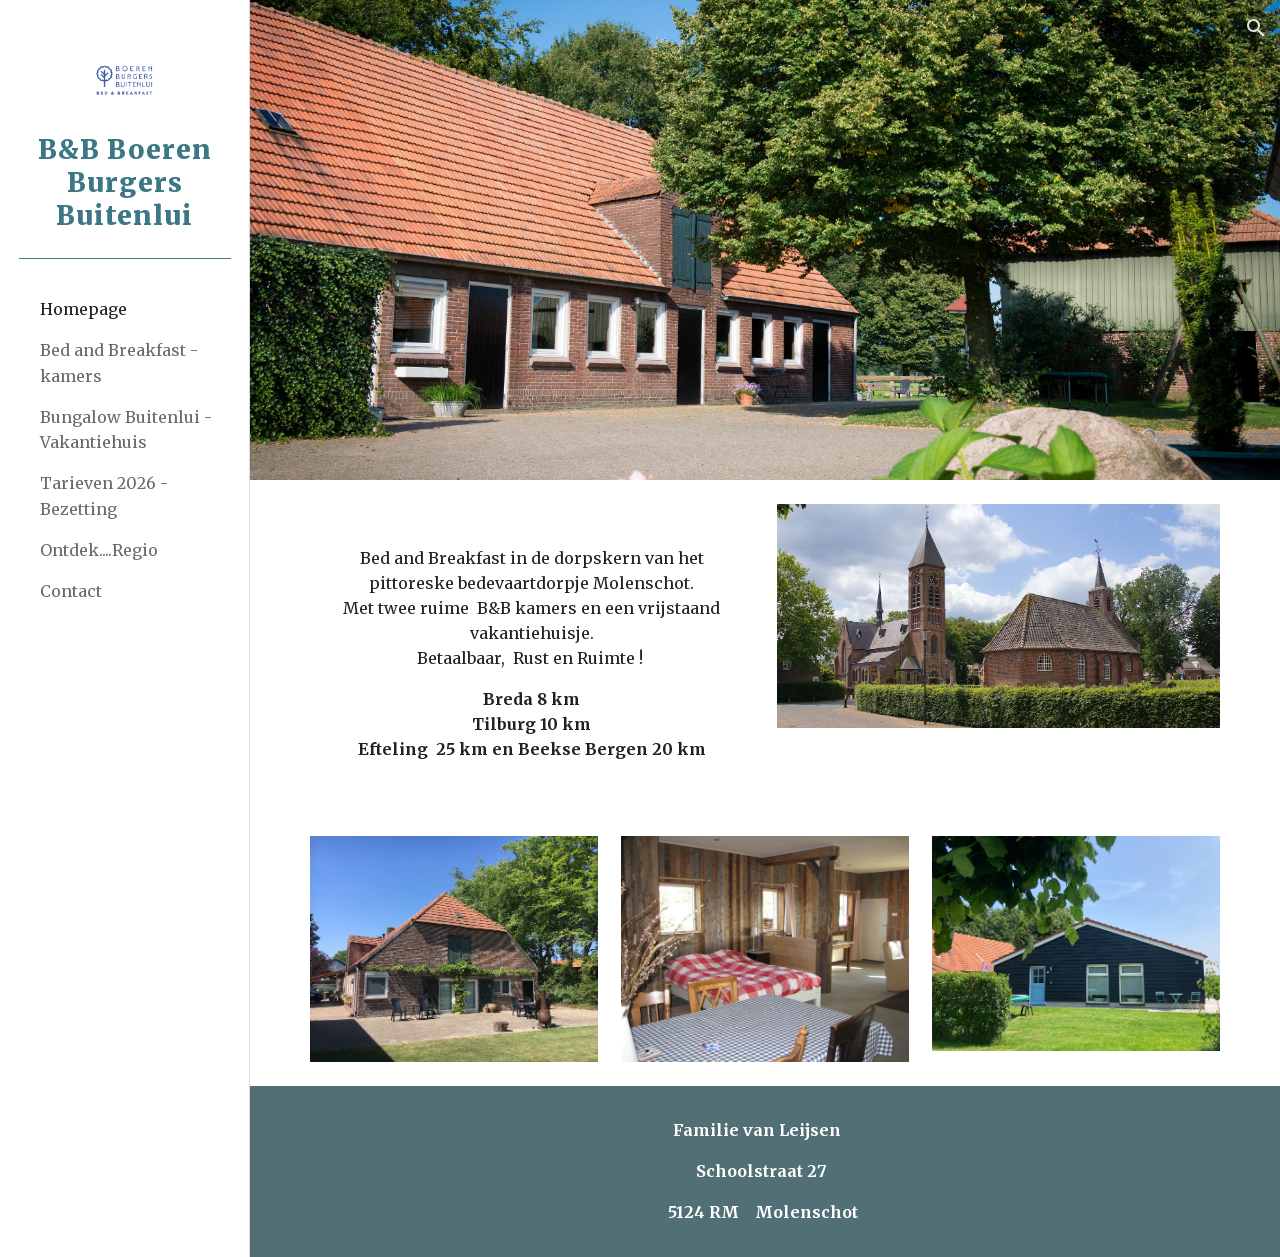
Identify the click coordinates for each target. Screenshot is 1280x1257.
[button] (1256, 28)
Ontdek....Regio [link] (99, 550)
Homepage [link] (83, 309)
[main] (532, 646)
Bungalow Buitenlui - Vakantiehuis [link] (126, 429)
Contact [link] (71, 591)
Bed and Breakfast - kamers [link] (119, 362)
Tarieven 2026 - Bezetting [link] (104, 495)
